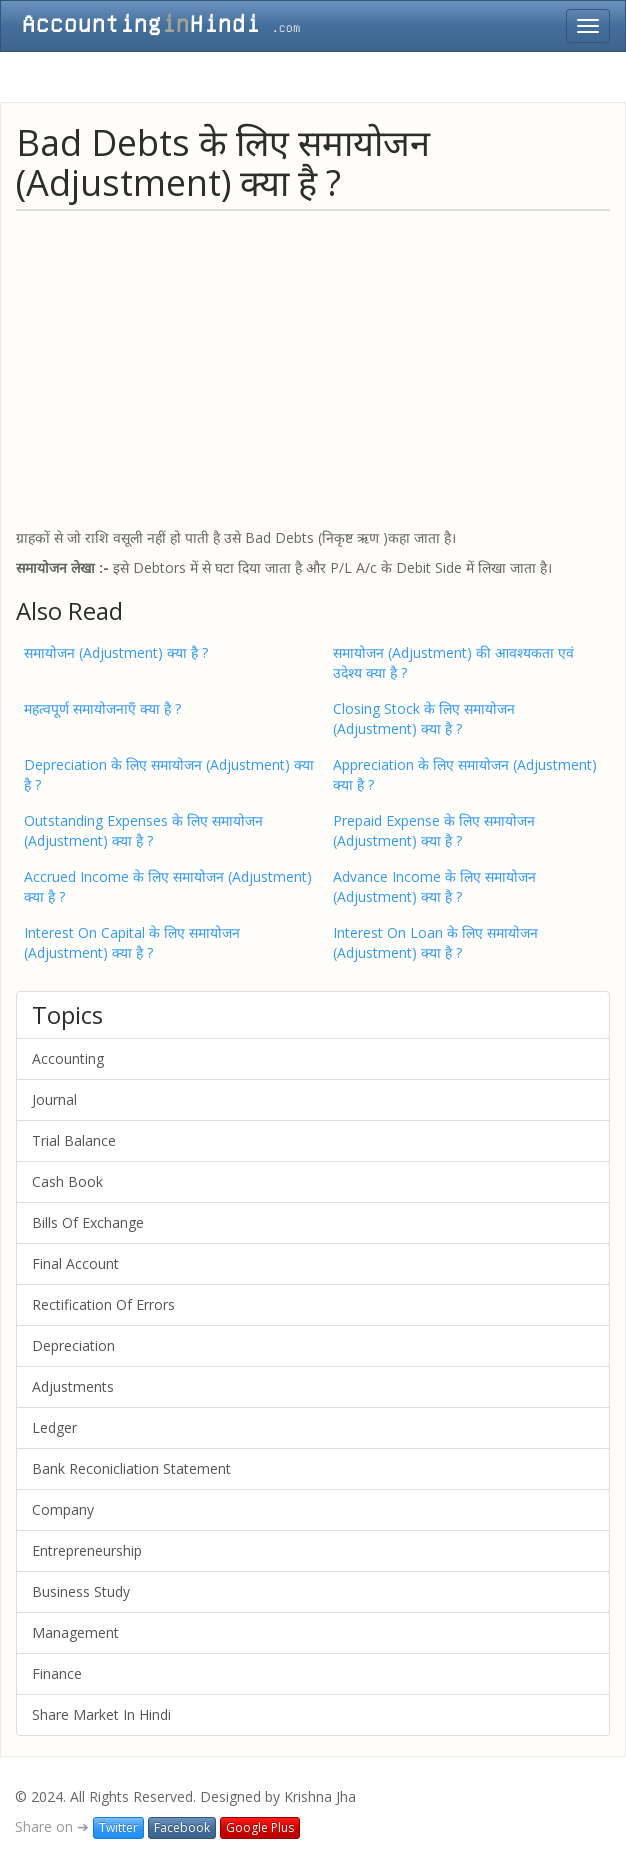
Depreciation (73, 1345)
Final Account (75, 1263)
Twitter (118, 1827)
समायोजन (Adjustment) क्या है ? (116, 652)
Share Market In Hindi (101, 1714)
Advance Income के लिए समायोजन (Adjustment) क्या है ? (434, 886)
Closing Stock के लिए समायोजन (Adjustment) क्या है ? (424, 718)
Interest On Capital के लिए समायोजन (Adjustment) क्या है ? (132, 942)
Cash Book (67, 1181)
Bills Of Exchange (88, 1222)
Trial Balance (74, 1140)
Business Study (81, 1591)
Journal (54, 1099)
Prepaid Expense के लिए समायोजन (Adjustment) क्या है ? (434, 830)
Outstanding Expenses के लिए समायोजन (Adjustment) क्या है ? (143, 830)
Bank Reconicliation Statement (131, 1468)
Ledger (54, 1427)
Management (75, 1632)
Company (63, 1509)
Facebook (182, 1827)
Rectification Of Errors (103, 1304)
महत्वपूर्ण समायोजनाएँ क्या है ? (102, 708)
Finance (57, 1673)
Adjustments (73, 1386)
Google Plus (260, 1827)
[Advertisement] (313, 368)
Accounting (68, 1058)
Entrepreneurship (87, 1550)
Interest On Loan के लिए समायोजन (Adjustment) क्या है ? (435, 942)
